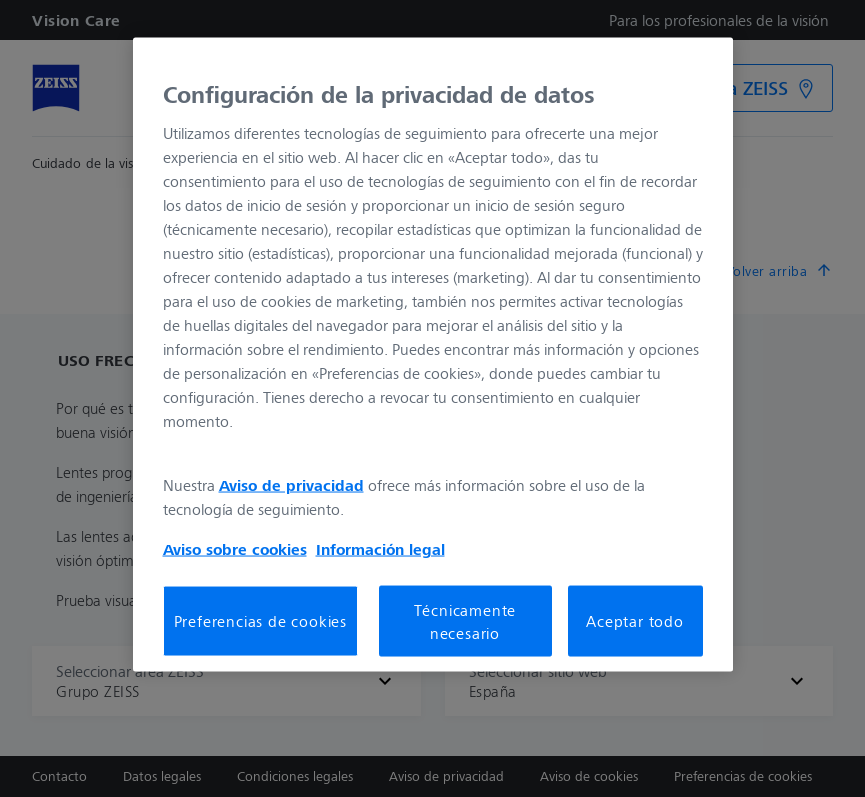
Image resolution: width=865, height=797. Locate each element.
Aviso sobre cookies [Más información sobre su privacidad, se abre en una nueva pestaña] (235, 549)
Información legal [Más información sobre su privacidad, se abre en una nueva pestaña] (380, 549)
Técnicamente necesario (465, 621)
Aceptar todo (635, 621)
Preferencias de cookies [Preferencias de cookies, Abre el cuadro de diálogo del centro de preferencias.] (260, 621)
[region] (433, 354)
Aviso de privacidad (291, 485)
